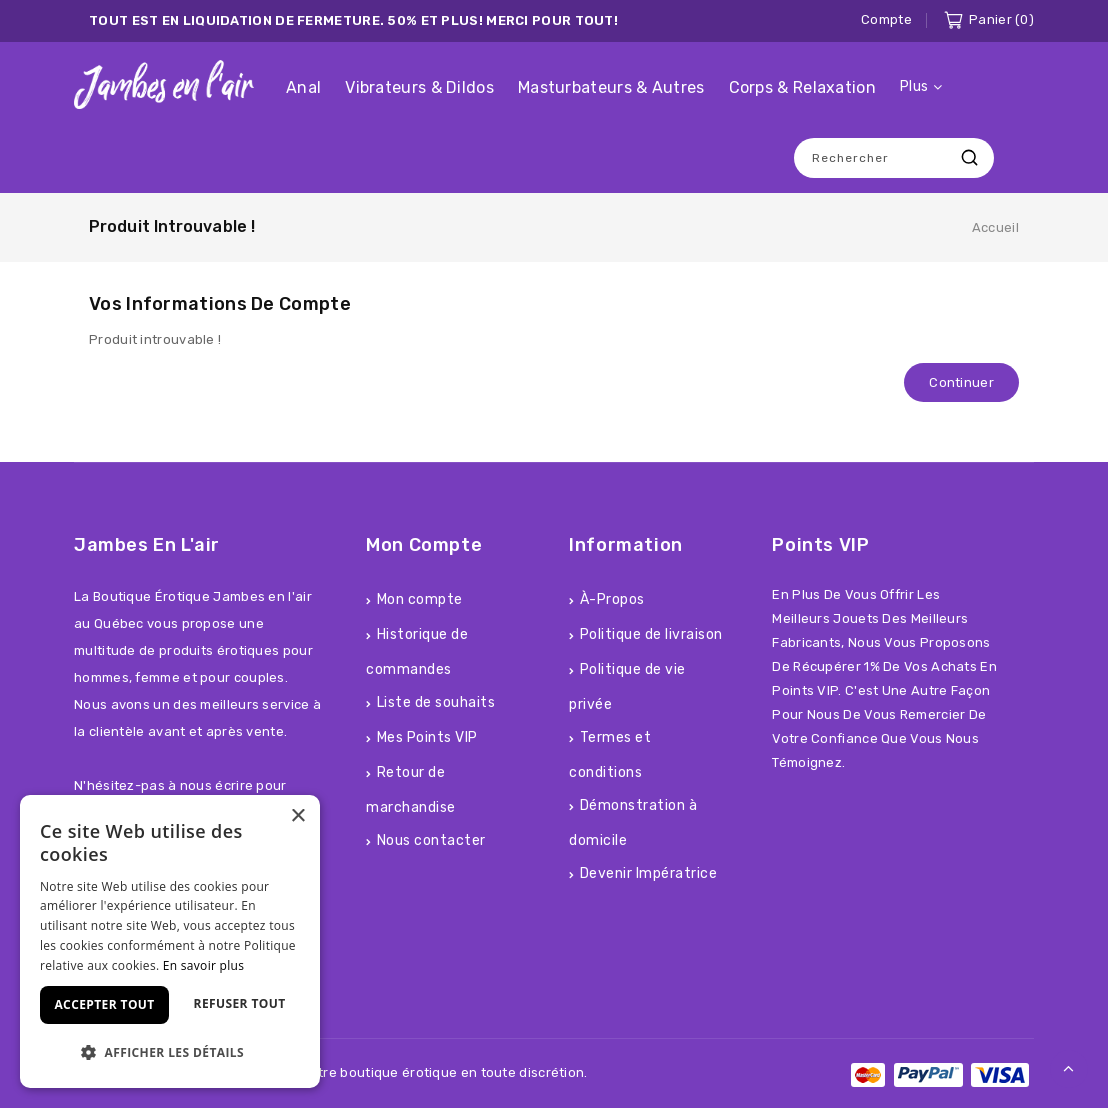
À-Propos (612, 599)
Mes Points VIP (427, 737)
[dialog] (170, 941)
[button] (170, 1052)
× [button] (297, 816)
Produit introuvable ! (172, 226)
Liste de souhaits (436, 702)
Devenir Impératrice (649, 873)
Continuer (961, 382)
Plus (914, 86)
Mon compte (420, 599)
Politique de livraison (651, 634)
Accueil (995, 227)
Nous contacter (431, 840)
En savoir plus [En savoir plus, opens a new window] (203, 965)
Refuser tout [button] (240, 1003)
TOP (1069, 1069)
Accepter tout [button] (104, 1004)
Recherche (969, 157)
